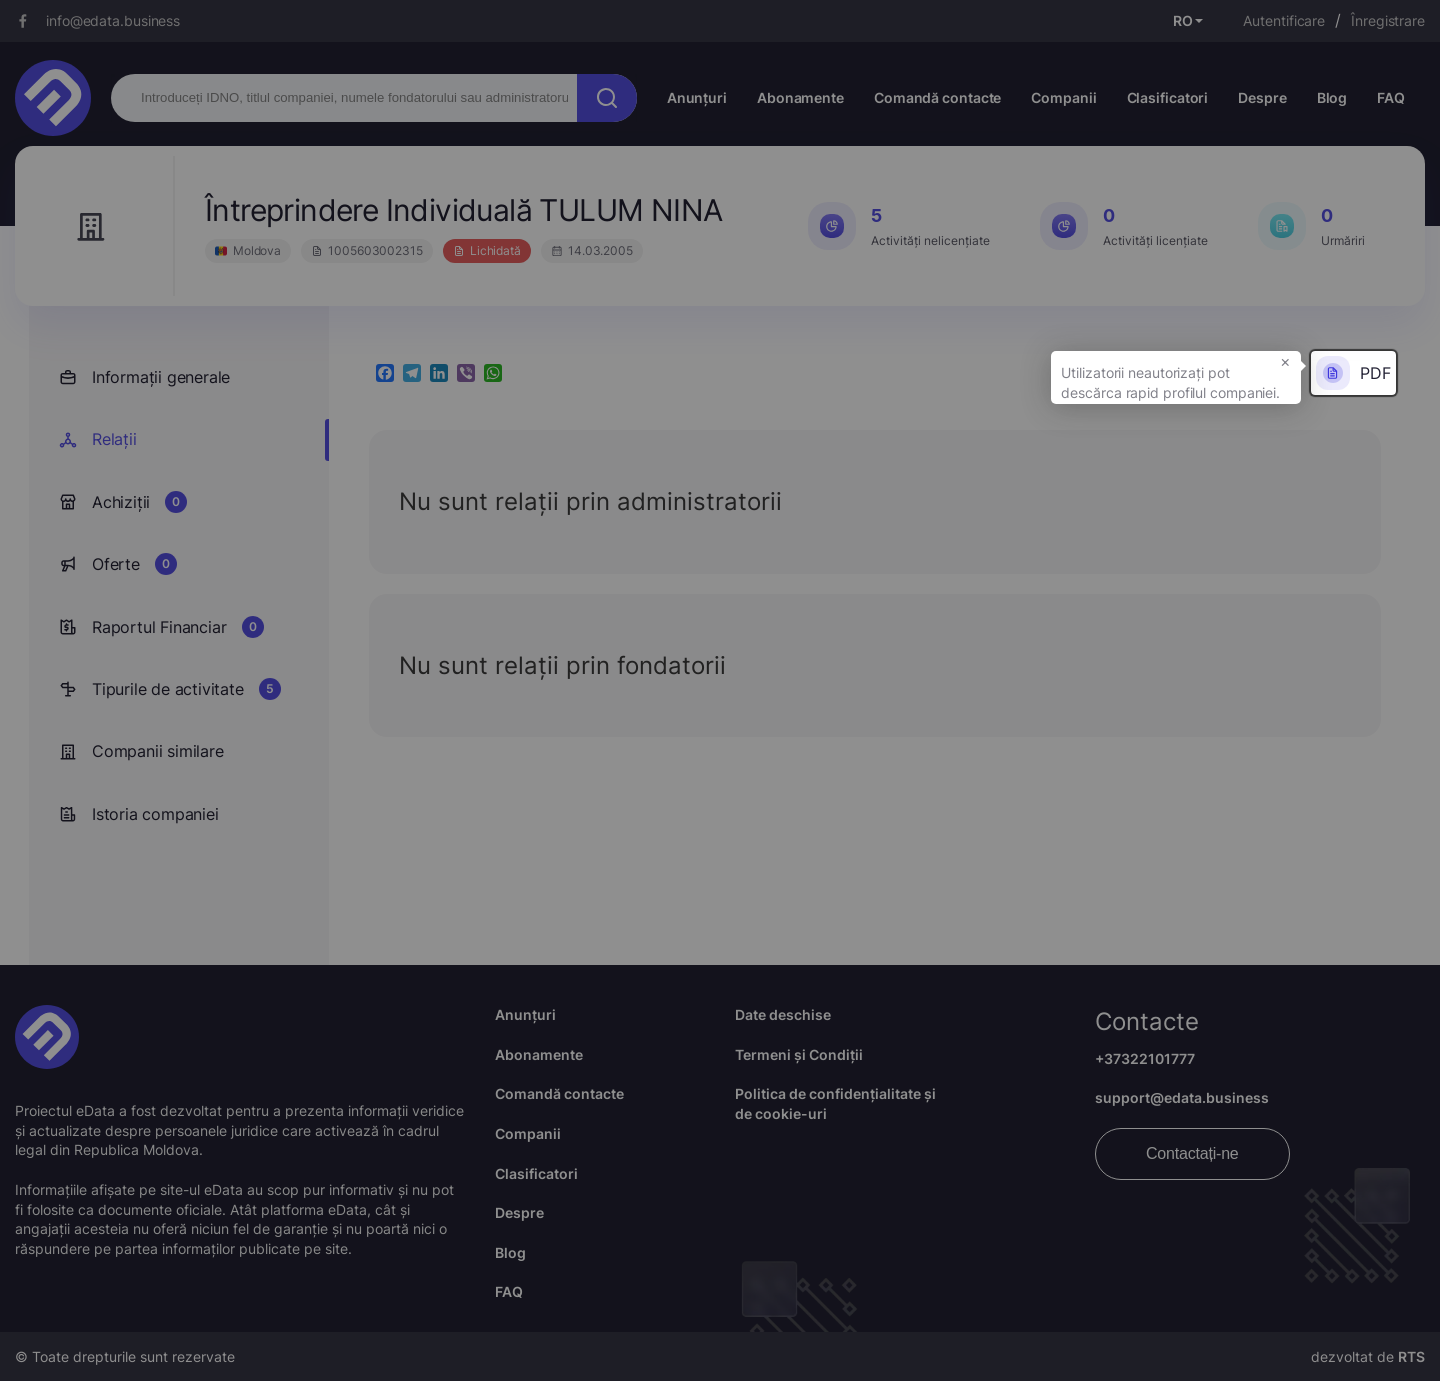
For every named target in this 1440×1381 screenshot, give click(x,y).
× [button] (1285, 361)
